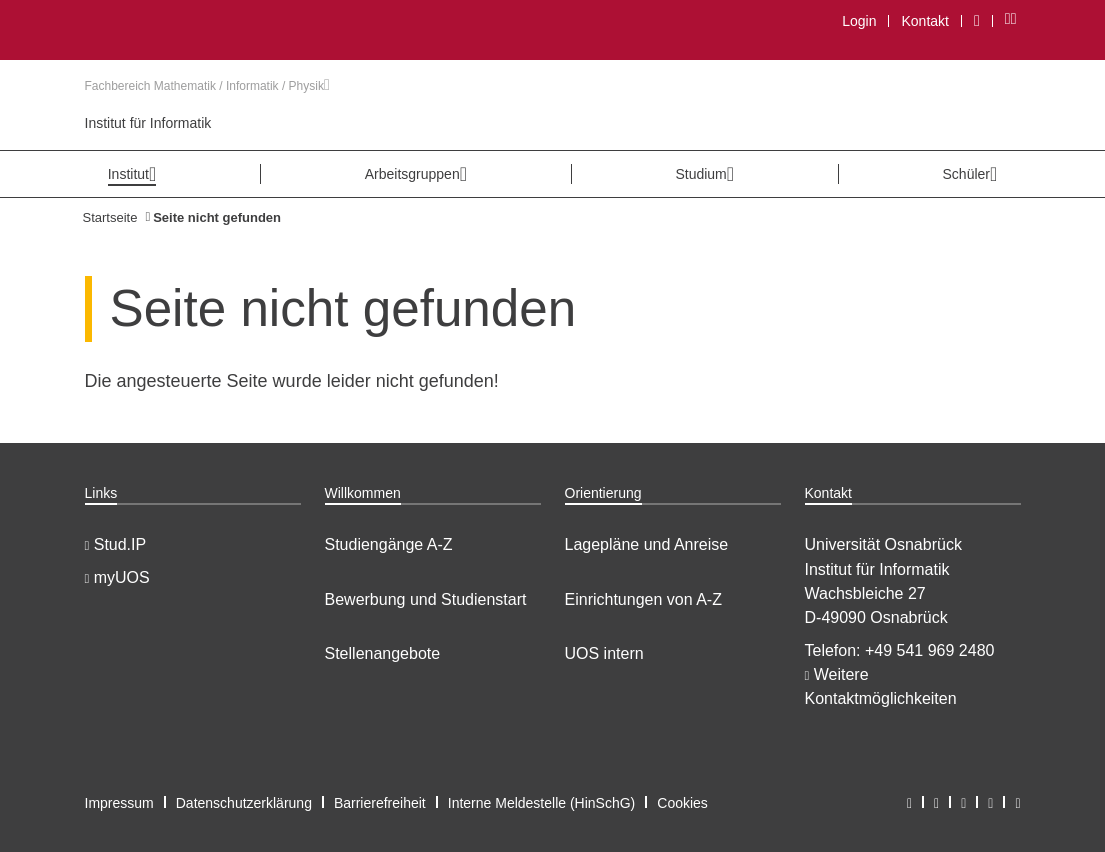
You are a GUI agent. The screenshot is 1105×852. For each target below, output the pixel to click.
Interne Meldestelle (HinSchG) (542, 803)
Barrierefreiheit (380, 803)
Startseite (110, 217)
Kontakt (924, 21)
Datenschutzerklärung (244, 803)
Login (859, 21)
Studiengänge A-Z (389, 544)
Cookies (682, 803)
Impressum (119, 803)
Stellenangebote (383, 653)
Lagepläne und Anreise (647, 544)
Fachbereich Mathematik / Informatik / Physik (207, 86)
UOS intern (604, 653)
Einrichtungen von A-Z (643, 599)
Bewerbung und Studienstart (426, 599)
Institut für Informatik (148, 123)
